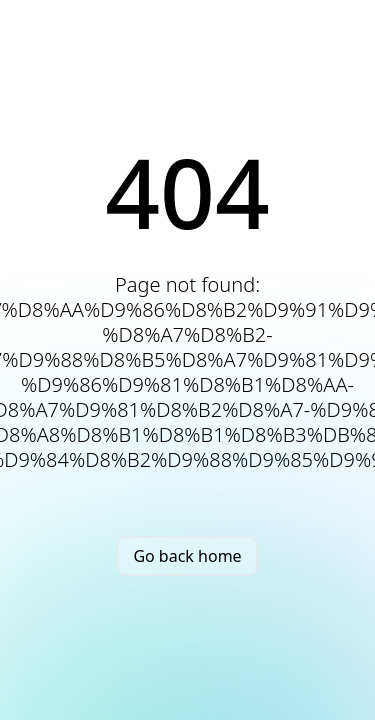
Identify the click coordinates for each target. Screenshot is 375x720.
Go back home (187, 556)
